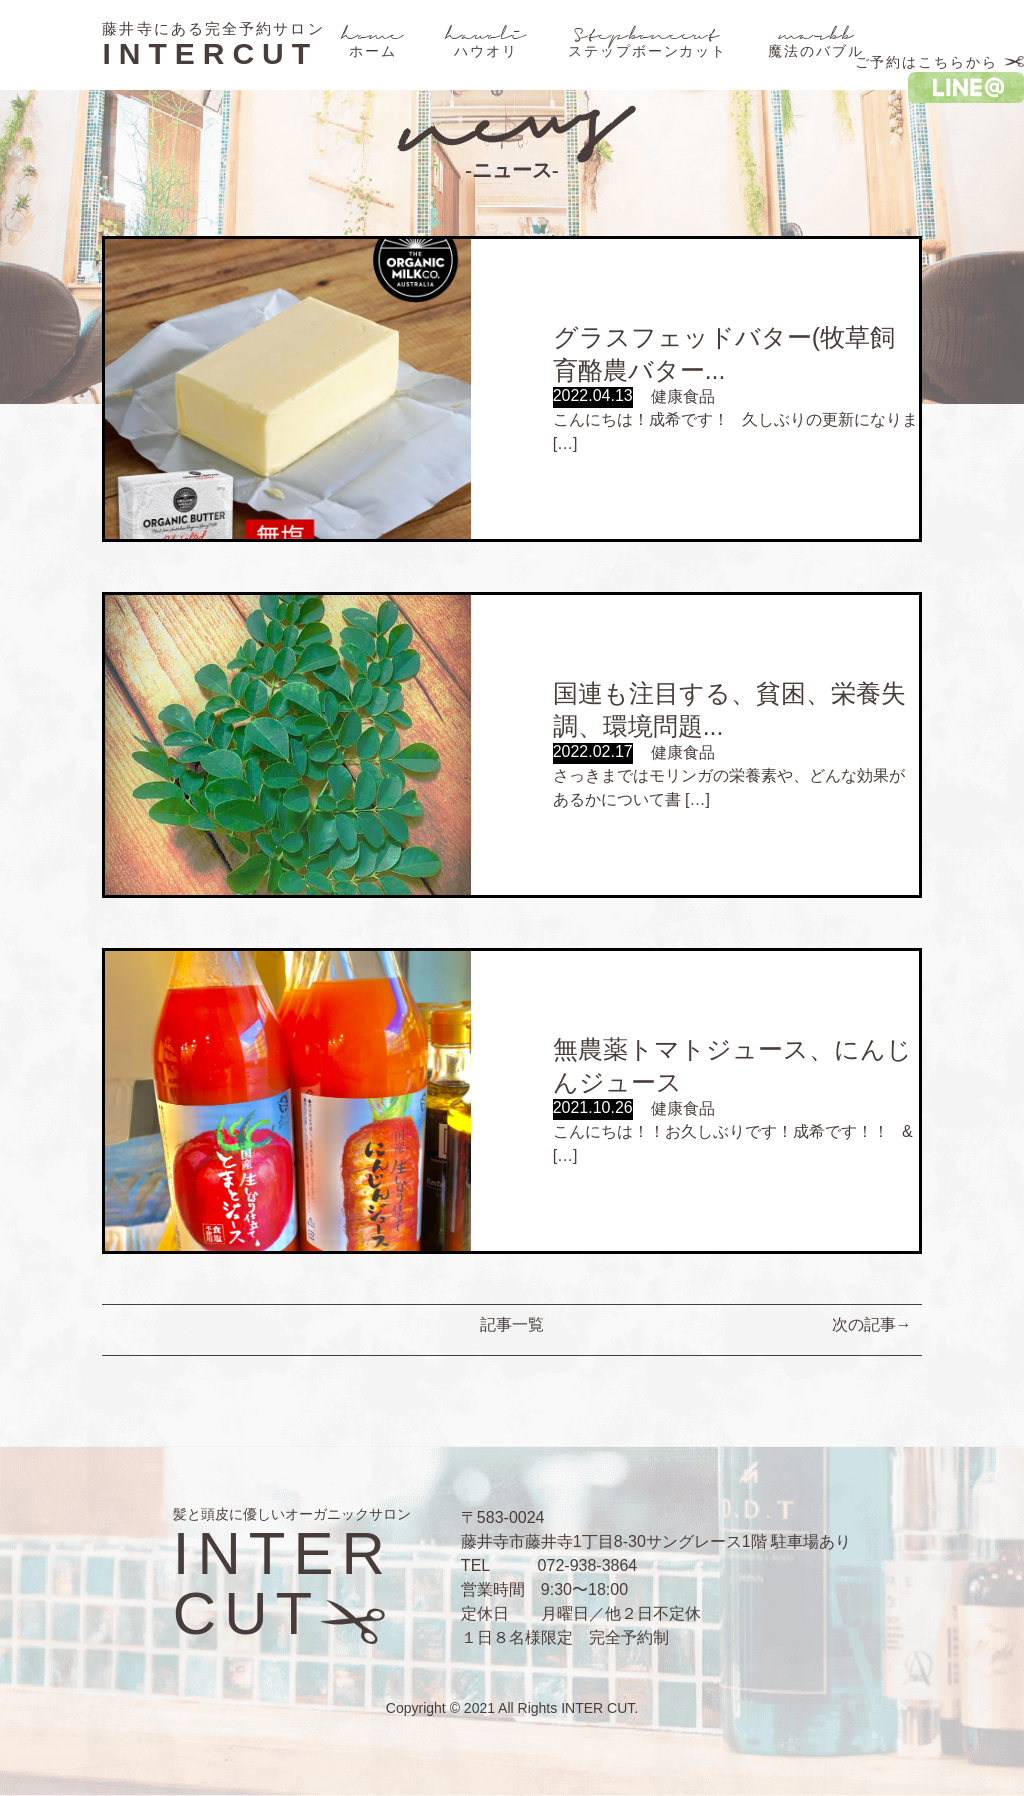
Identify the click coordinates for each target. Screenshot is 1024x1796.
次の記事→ (872, 1324)
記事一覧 (512, 1324)
